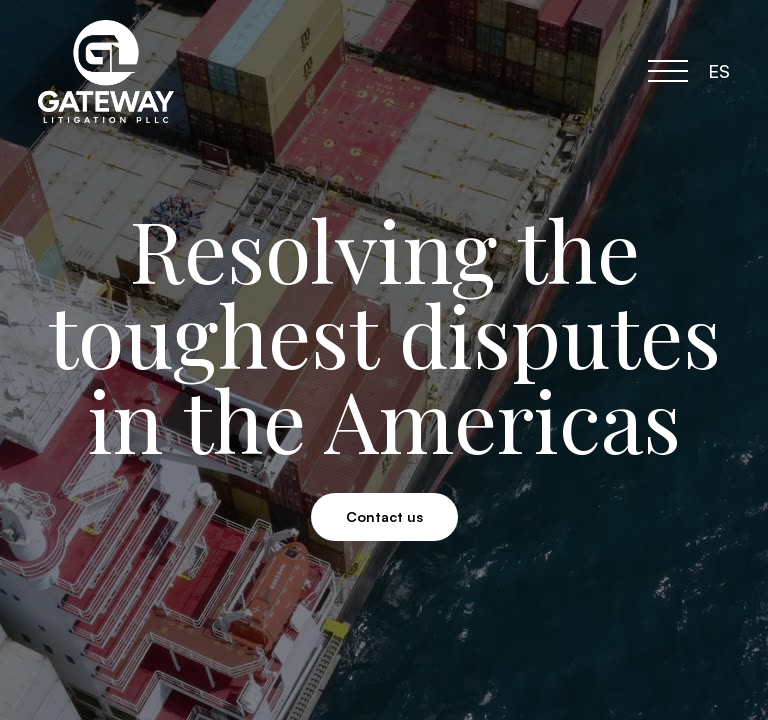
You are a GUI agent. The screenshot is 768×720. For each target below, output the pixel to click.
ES (719, 71)
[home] (120, 71)
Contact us (384, 516)
